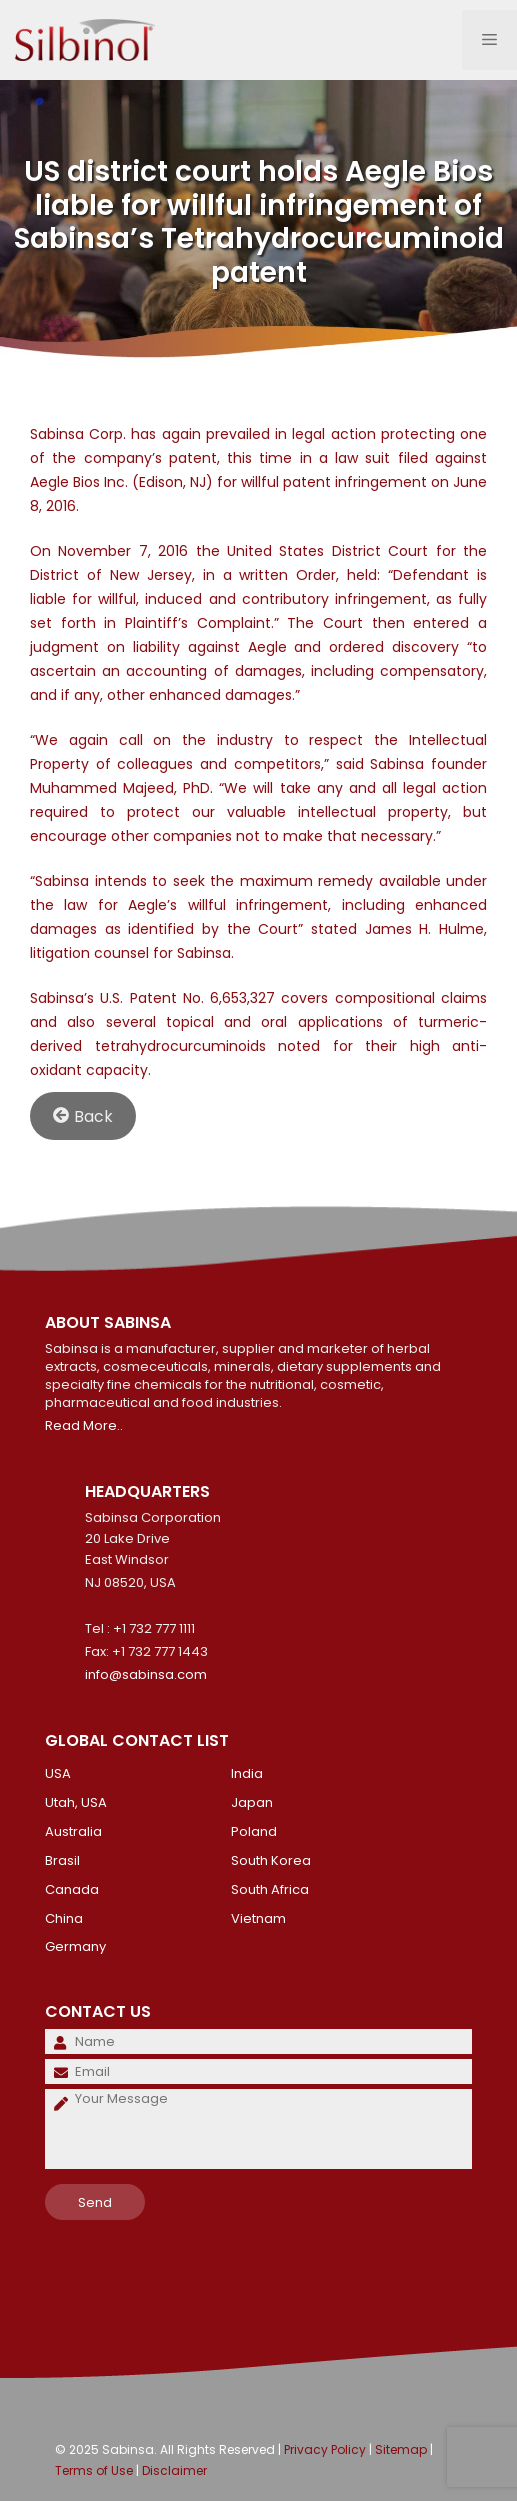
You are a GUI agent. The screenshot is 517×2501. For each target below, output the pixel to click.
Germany (75, 1946)
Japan (252, 1802)
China (64, 1918)
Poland (254, 1831)
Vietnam (258, 1918)
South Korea (271, 1860)
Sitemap (401, 2449)
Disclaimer (174, 2470)
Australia (73, 1831)
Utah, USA (76, 1802)
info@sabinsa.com (146, 1674)
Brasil (62, 1860)
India (247, 1773)
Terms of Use (94, 2470)
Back (83, 1115)
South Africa (270, 1889)
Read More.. (84, 1425)
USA (58, 1773)
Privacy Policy (325, 2449)
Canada (72, 1889)
